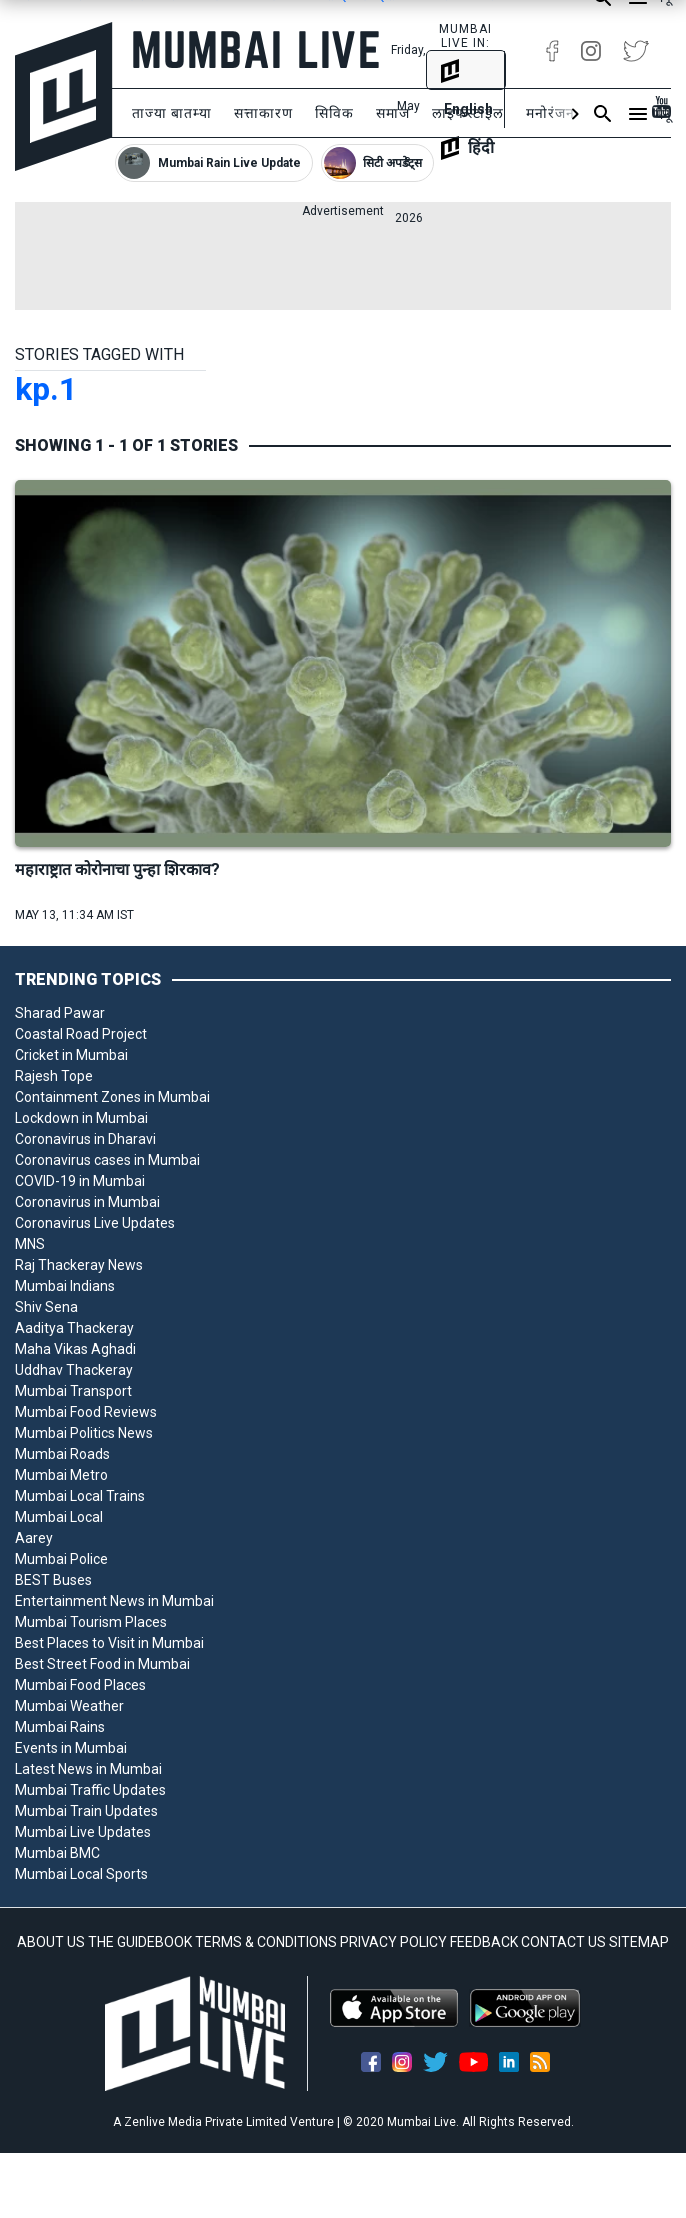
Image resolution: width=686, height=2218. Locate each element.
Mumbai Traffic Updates (90, 1790)
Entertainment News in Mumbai (114, 1601)
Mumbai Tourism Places (91, 1622)
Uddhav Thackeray (74, 1370)
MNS (30, 1244)
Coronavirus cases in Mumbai (107, 1160)
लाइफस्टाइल (468, 113)
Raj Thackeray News (79, 1265)
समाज (393, 113)
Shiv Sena (46, 1307)
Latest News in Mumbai (88, 1769)
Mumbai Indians (65, 1286)
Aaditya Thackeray (74, 1328)
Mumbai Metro (61, 1475)
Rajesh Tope (54, 1076)
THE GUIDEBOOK (140, 1942)
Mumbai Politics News (84, 1433)
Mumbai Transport (73, 1391)
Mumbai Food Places (80, 1685)
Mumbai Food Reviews (86, 1412)
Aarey (34, 1538)
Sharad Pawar (60, 1013)
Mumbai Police (61, 1559)
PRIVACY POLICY (393, 1942)
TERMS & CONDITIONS (266, 1942)
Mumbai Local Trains (80, 1496)
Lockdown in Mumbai (81, 1118)
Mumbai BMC (57, 1853)
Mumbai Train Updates (86, 1811)
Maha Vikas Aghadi (75, 1349)
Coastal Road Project (81, 1034)
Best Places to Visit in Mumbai (109, 1643)
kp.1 (46, 389)
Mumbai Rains (60, 1727)
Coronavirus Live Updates (95, 1223)
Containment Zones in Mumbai (112, 1097)
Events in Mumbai (71, 1748)
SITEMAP (639, 1942)
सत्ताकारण (263, 113)
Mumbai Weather (69, 1706)
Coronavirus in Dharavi (85, 1139)
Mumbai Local (59, 1517)
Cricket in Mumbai (71, 1055)
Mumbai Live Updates (83, 1832)
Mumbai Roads (62, 1454)
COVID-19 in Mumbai (80, 1181)
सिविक (334, 113)
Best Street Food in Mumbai (102, 1664)
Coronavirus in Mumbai (87, 1202)
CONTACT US (563, 1942)
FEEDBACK (484, 1942)
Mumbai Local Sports (81, 1874)
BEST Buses (53, 1580)
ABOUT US (51, 1942)
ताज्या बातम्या (172, 113)
